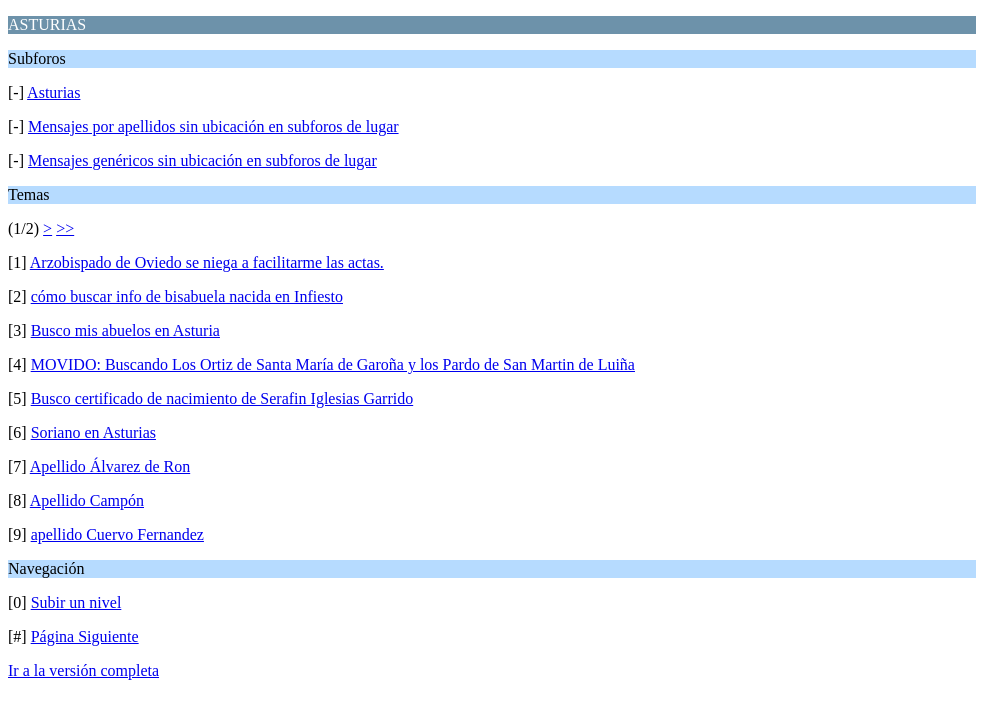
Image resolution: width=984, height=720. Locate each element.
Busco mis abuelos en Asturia (125, 330)
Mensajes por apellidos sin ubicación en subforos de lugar (213, 126)
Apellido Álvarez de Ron (110, 466)
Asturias (53, 92)
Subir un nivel (76, 602)
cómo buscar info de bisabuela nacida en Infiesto (187, 296)
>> (65, 228)
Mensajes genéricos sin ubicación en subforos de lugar (202, 160)
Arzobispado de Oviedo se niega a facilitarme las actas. (207, 262)
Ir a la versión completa (83, 670)
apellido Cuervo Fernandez (117, 534)
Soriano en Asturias (93, 432)
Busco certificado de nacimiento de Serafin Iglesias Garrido (222, 398)
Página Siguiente (85, 636)
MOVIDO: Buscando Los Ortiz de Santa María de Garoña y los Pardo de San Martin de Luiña (333, 364)
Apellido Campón (87, 500)
